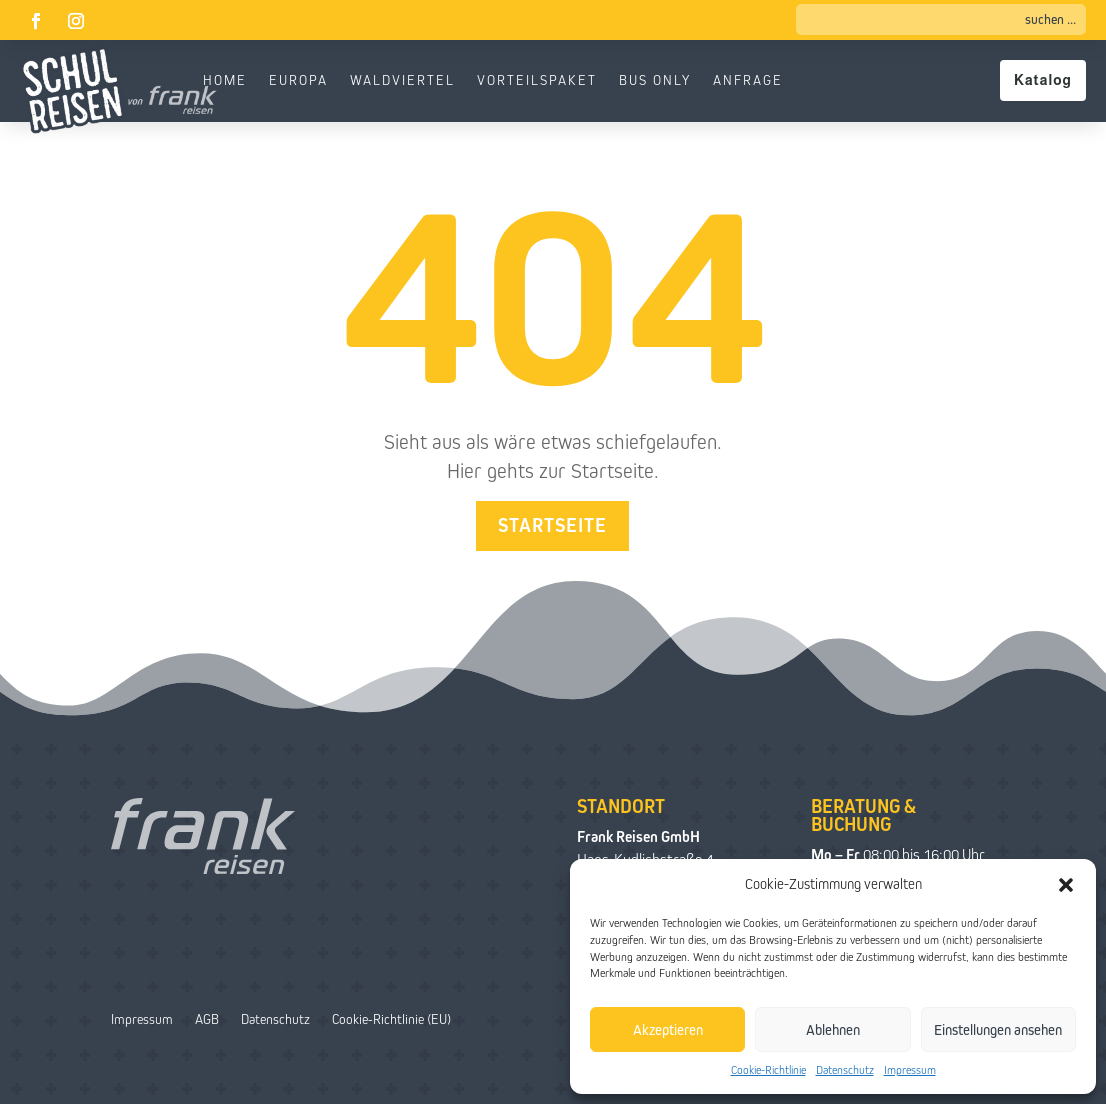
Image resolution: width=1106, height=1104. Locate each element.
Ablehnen (833, 1030)
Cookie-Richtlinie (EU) (391, 1019)
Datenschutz (845, 1070)
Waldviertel (402, 80)
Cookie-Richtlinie (768, 1070)
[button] (1066, 885)
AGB (207, 1019)
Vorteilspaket (537, 80)
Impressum (910, 1070)
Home (225, 80)
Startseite (552, 525)
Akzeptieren (668, 1030)
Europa (298, 80)
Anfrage (748, 80)
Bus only (655, 80)
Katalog (1043, 80)
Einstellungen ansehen (998, 1030)
